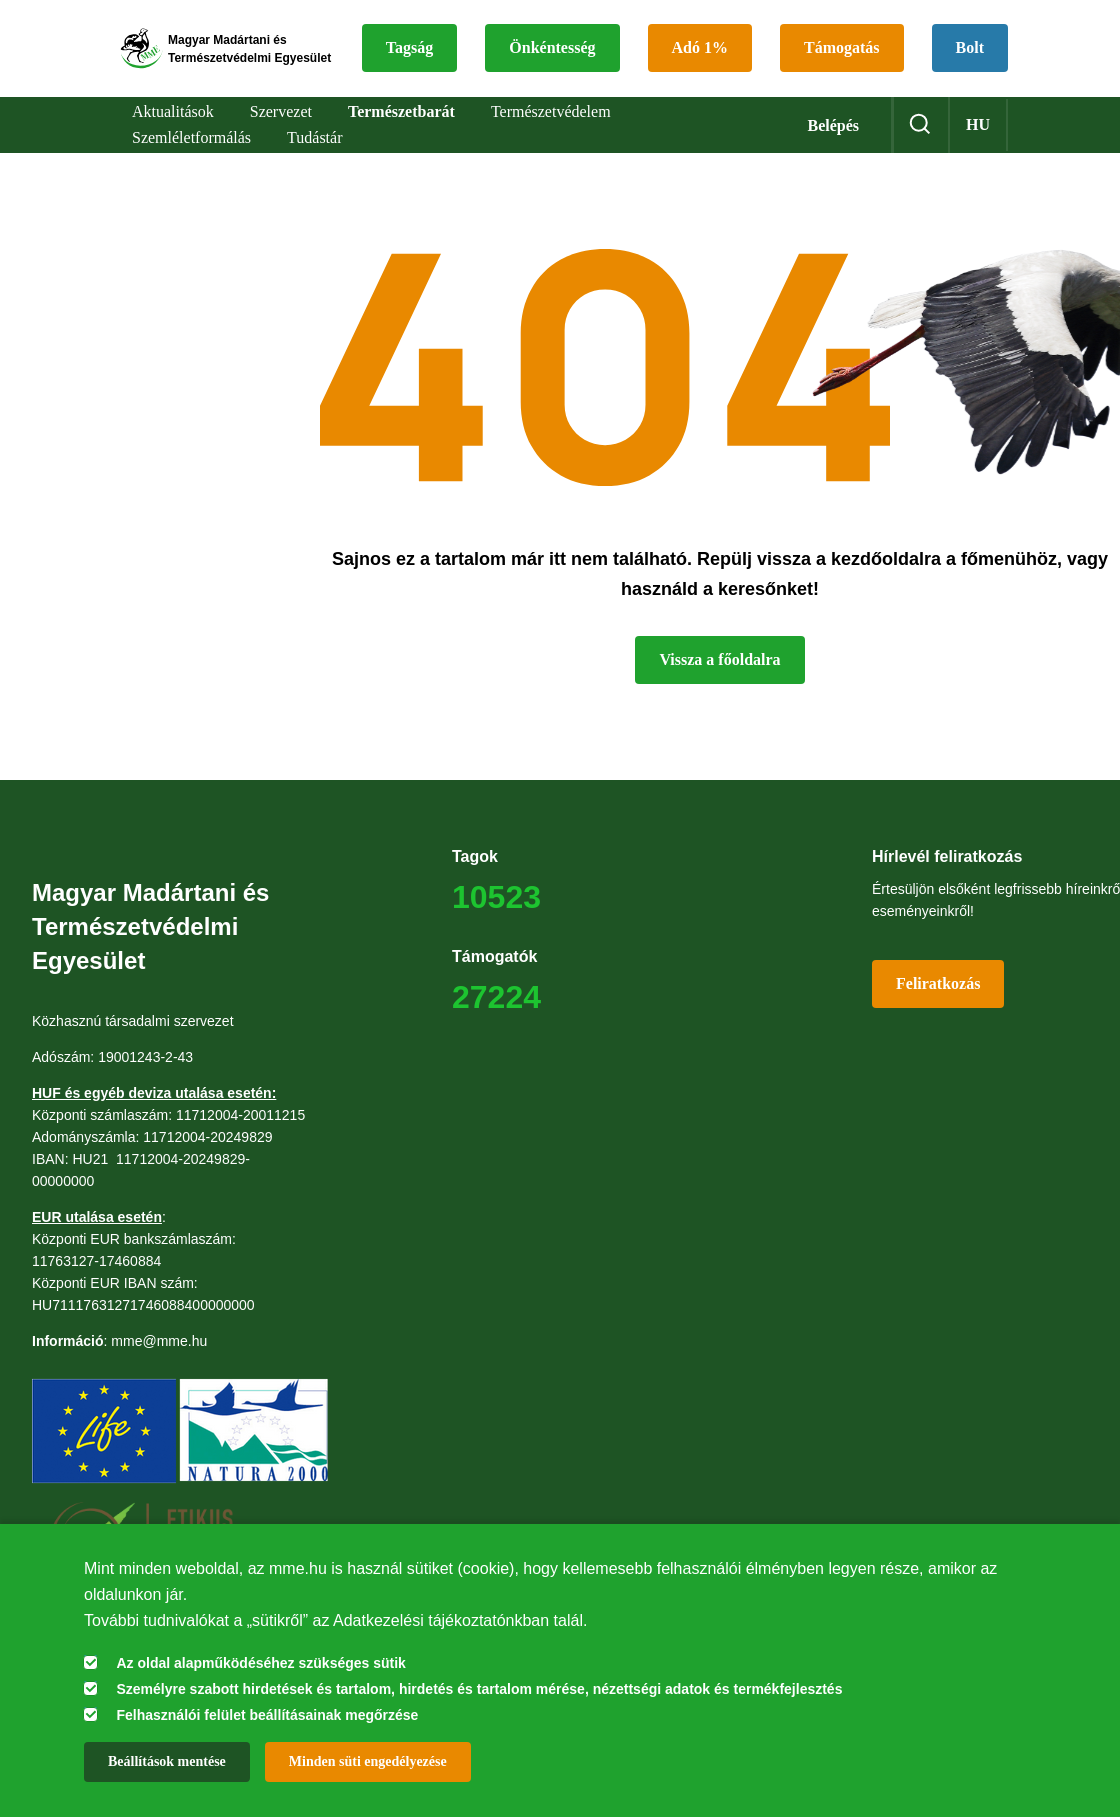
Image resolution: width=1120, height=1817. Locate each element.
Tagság (556, 31)
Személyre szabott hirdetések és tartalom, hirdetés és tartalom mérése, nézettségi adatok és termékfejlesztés (479, 1689)
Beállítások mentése (167, 1761)
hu (978, 139)
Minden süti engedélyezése (368, 1761)
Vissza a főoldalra (719, 673)
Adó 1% (847, 31)
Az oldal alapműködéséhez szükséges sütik (260, 1663)
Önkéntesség (699, 31)
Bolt (699, 79)
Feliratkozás (938, 997)
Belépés (833, 140)
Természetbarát (401, 126)
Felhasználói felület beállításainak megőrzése (267, 1715)
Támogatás (571, 79)
